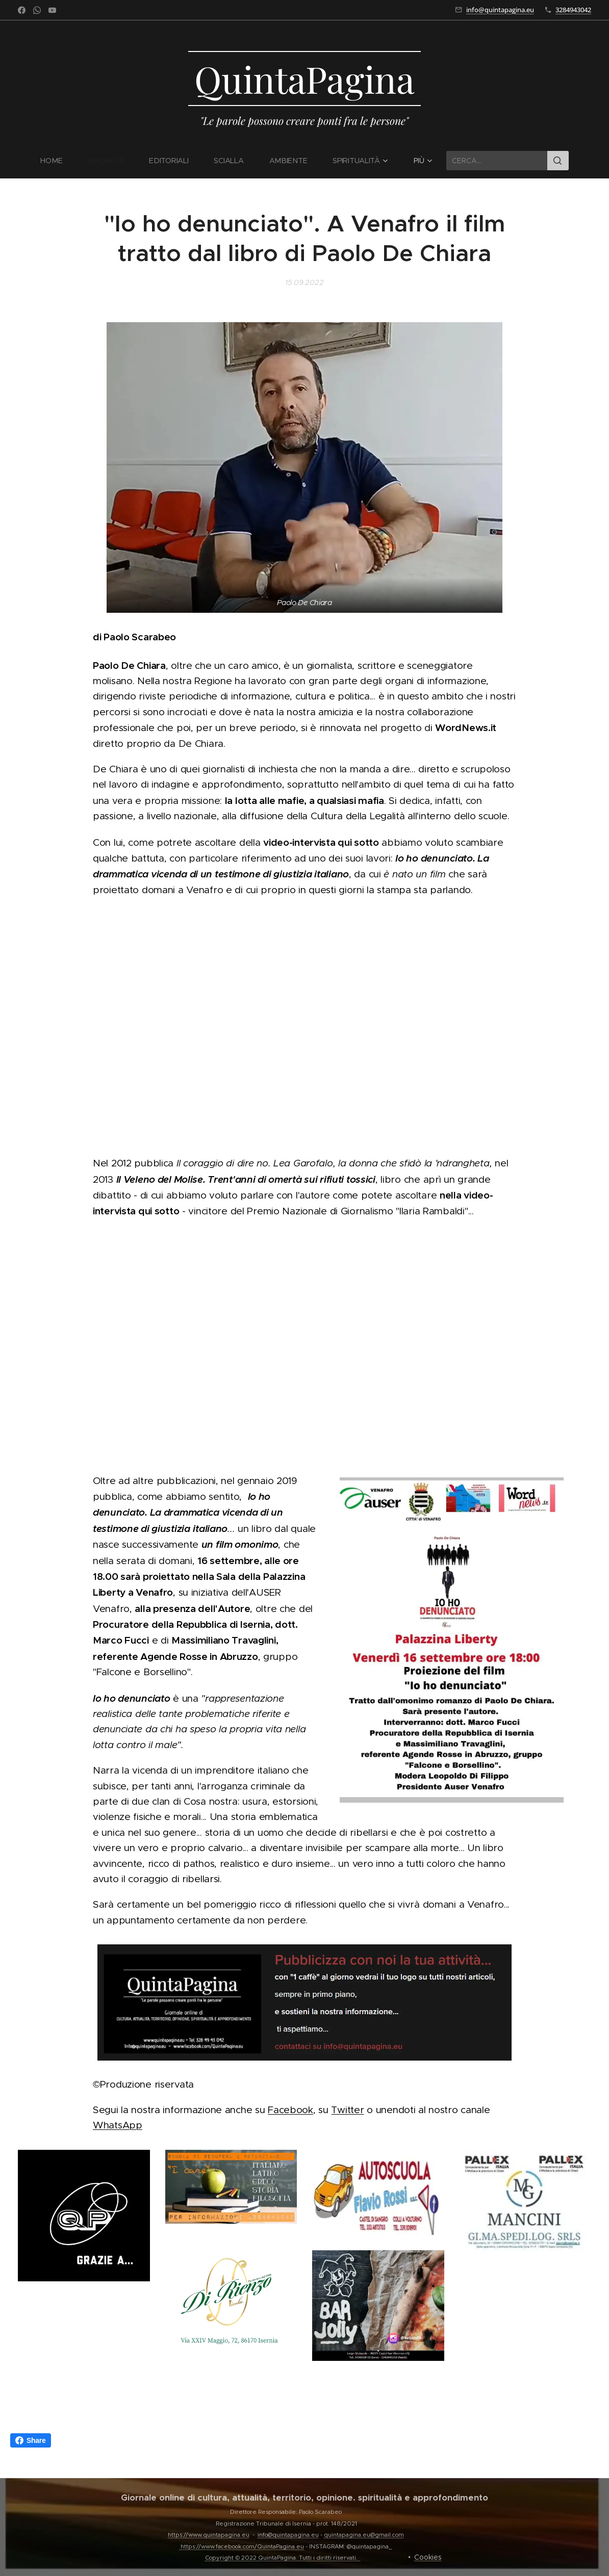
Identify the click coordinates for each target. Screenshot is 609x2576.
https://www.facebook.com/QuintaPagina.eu (242, 2546)
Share (30, 2440)
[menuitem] (58, 160)
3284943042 (573, 9)
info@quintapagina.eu (500, 9)
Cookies (428, 2557)
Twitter (347, 2110)
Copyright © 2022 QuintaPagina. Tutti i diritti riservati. (283, 2557)
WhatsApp (117, 2125)
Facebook (290, 2110)
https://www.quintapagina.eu (208, 2534)
